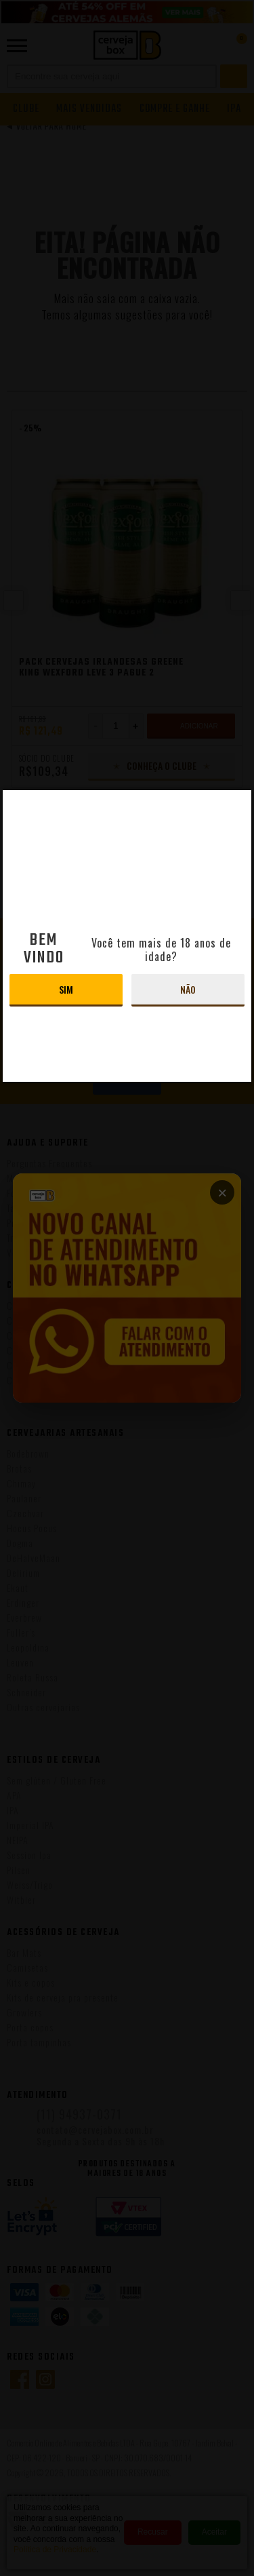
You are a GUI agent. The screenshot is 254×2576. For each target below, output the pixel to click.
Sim (66, 989)
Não (188, 989)
